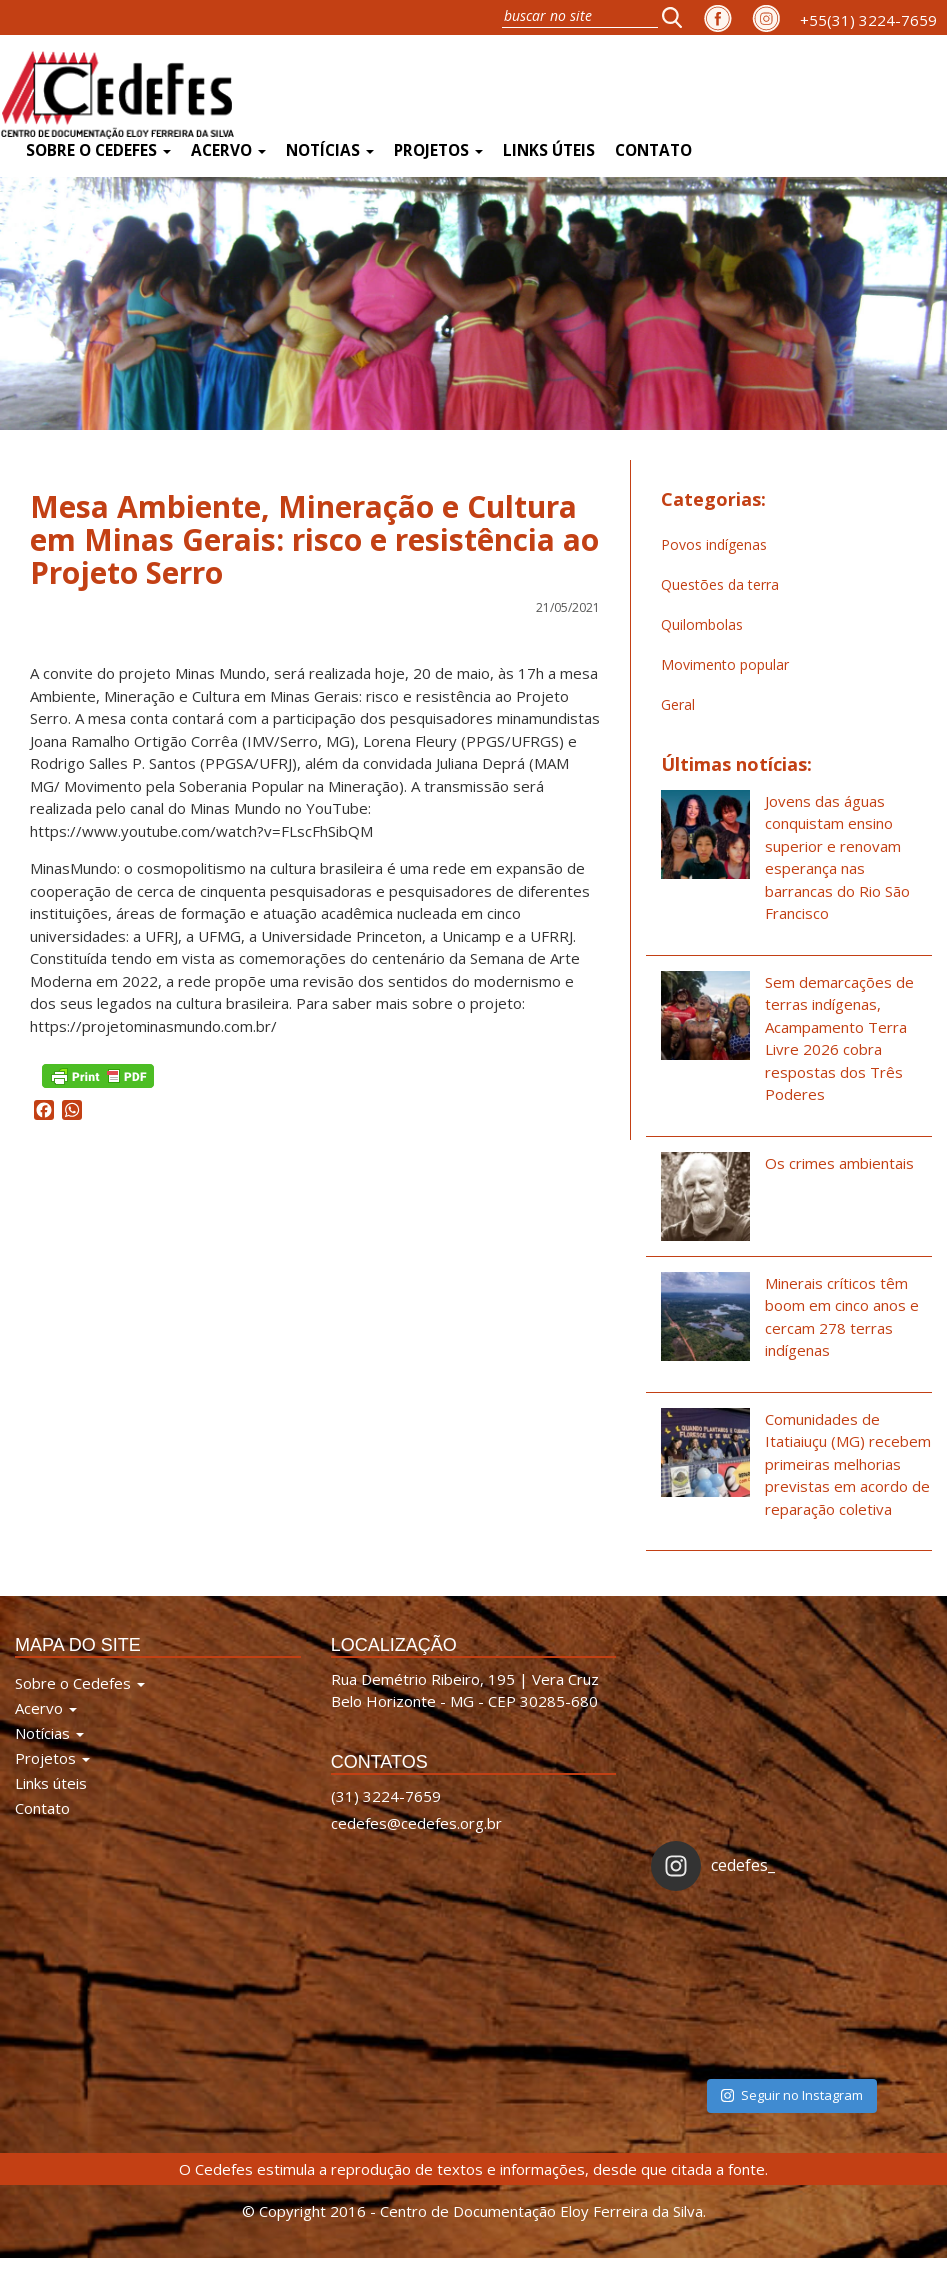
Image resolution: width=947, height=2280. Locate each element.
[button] (678, 17)
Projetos (438, 150)
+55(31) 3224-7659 (868, 20)
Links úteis (549, 150)
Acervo (228, 150)
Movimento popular (725, 664)
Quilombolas (702, 624)
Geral (678, 704)
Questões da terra (720, 584)
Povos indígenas (714, 544)
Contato (653, 150)
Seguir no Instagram (792, 2095)
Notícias (330, 150)
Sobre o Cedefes (98, 150)
